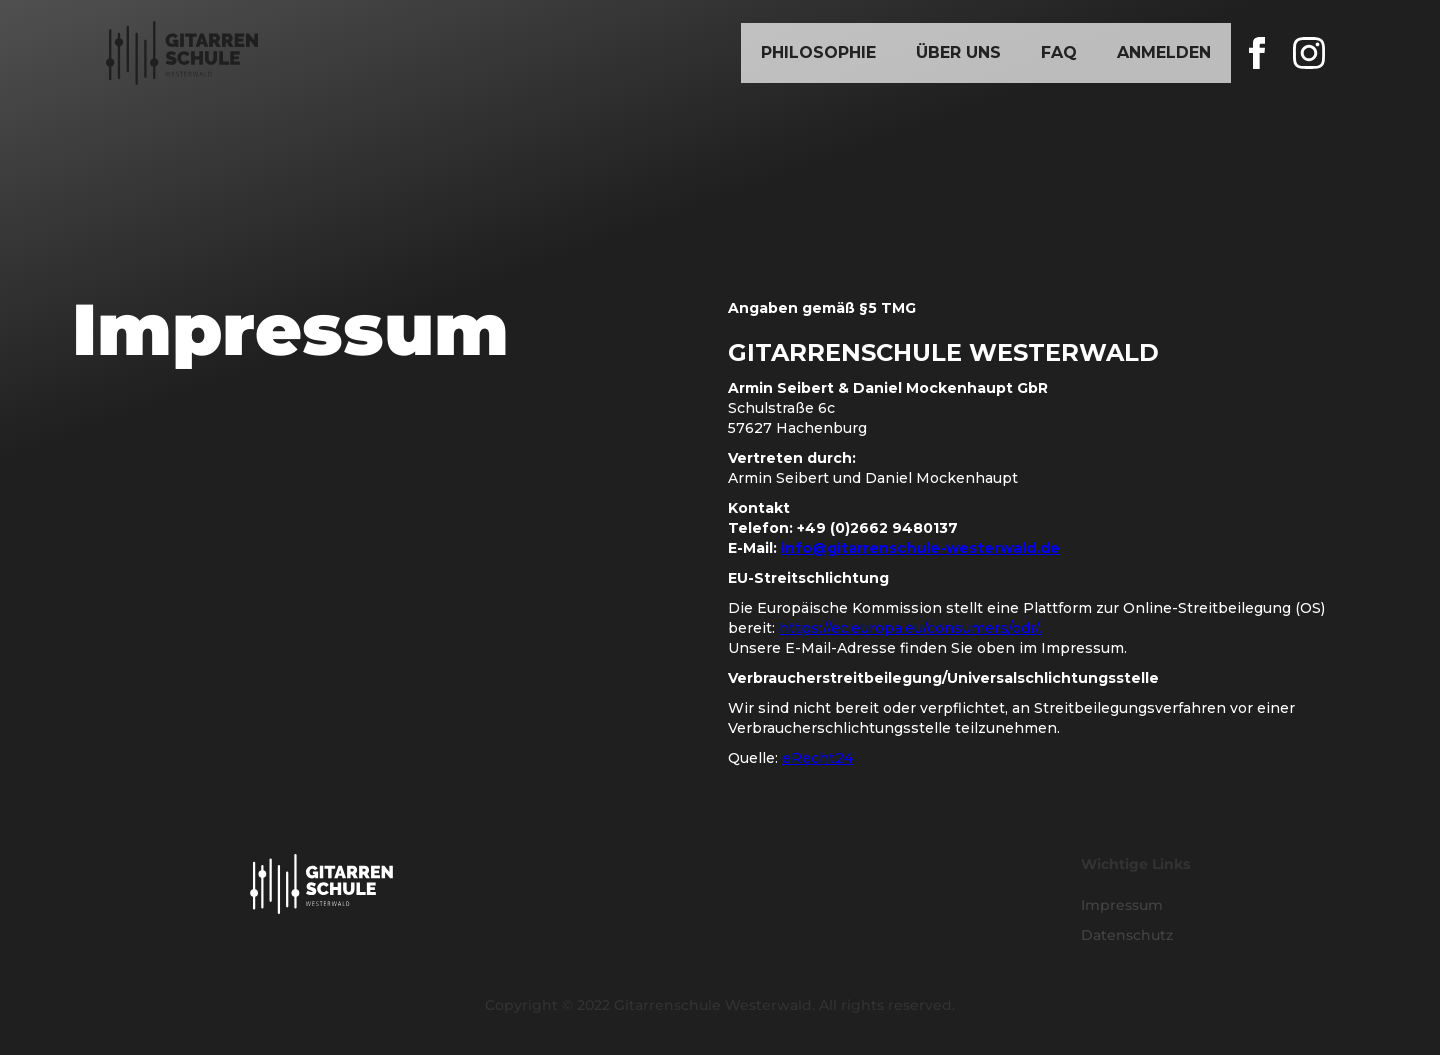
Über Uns (958, 52)
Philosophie (818, 52)
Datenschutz (1127, 935)
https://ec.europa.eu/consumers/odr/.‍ (910, 628)
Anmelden (1164, 52)
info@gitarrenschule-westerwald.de (920, 548)
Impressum (1122, 905)
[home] (182, 53)
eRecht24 (817, 758)
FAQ (1059, 52)
